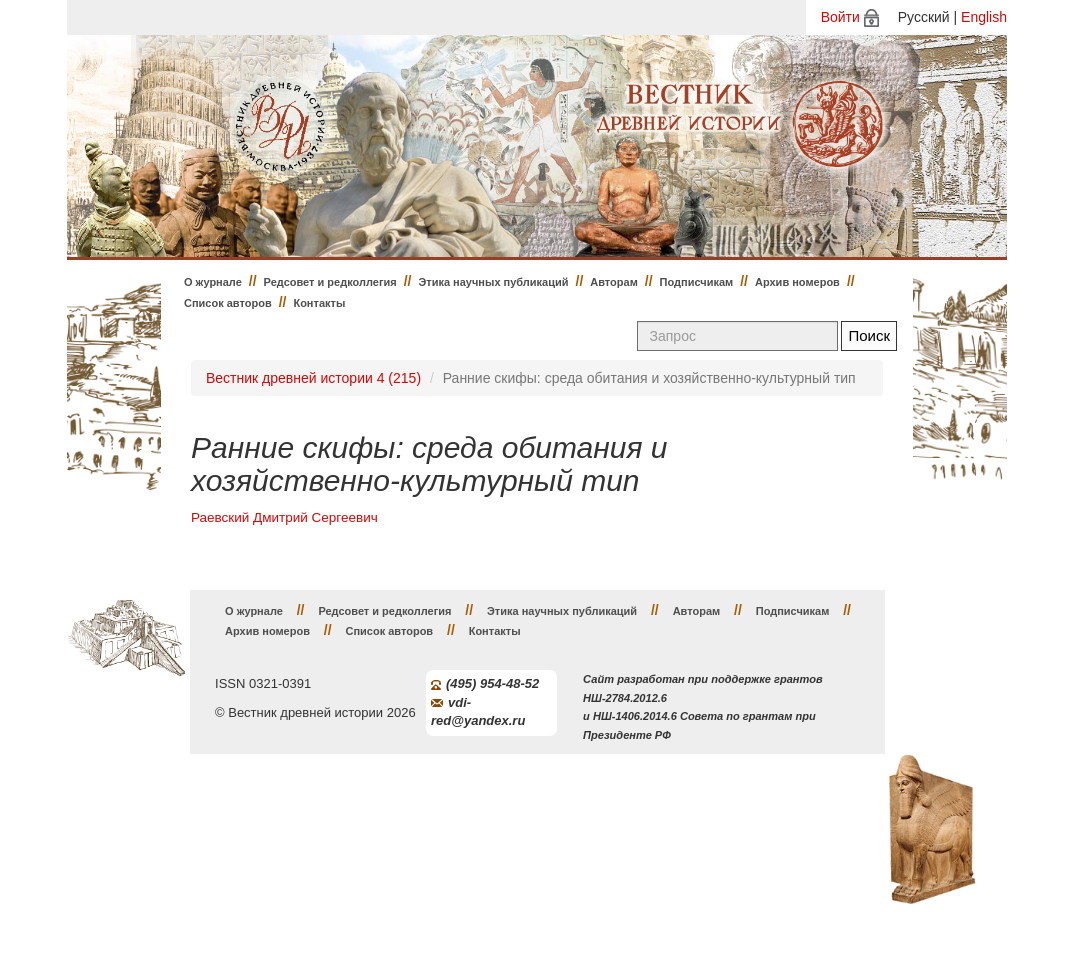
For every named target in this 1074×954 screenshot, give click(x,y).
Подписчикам (697, 282)
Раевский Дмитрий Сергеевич (284, 517)
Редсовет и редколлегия (330, 282)
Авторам (614, 282)
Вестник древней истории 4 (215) (313, 378)
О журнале (213, 282)
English (984, 17)
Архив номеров (797, 282)
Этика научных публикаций (493, 282)
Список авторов (228, 303)
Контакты (319, 303)
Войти (840, 17)
